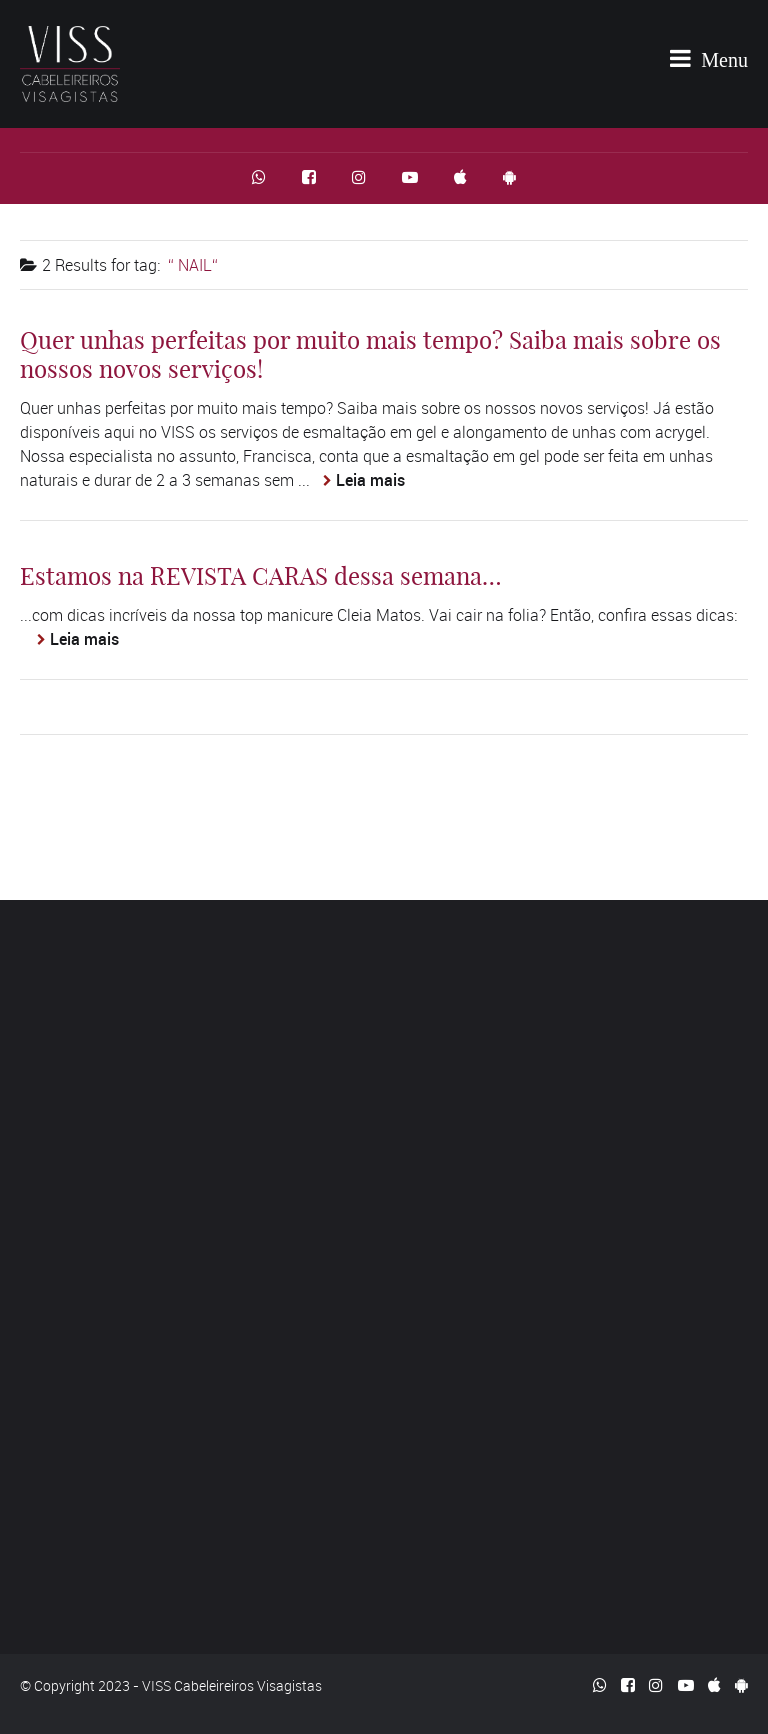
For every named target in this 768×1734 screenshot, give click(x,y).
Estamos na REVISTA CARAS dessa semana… (261, 576)
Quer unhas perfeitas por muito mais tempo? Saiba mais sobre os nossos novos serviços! (370, 354)
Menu (709, 58)
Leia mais (370, 480)
